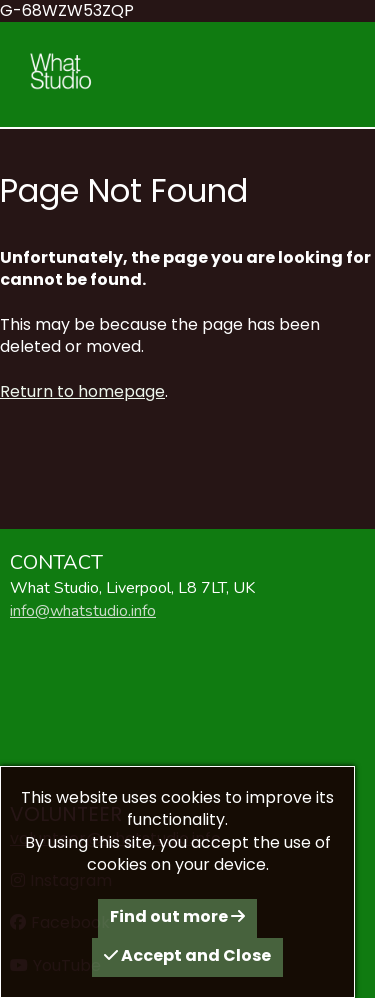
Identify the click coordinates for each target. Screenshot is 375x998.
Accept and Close (187, 955)
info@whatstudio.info (83, 611)
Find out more (177, 916)
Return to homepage (82, 391)
